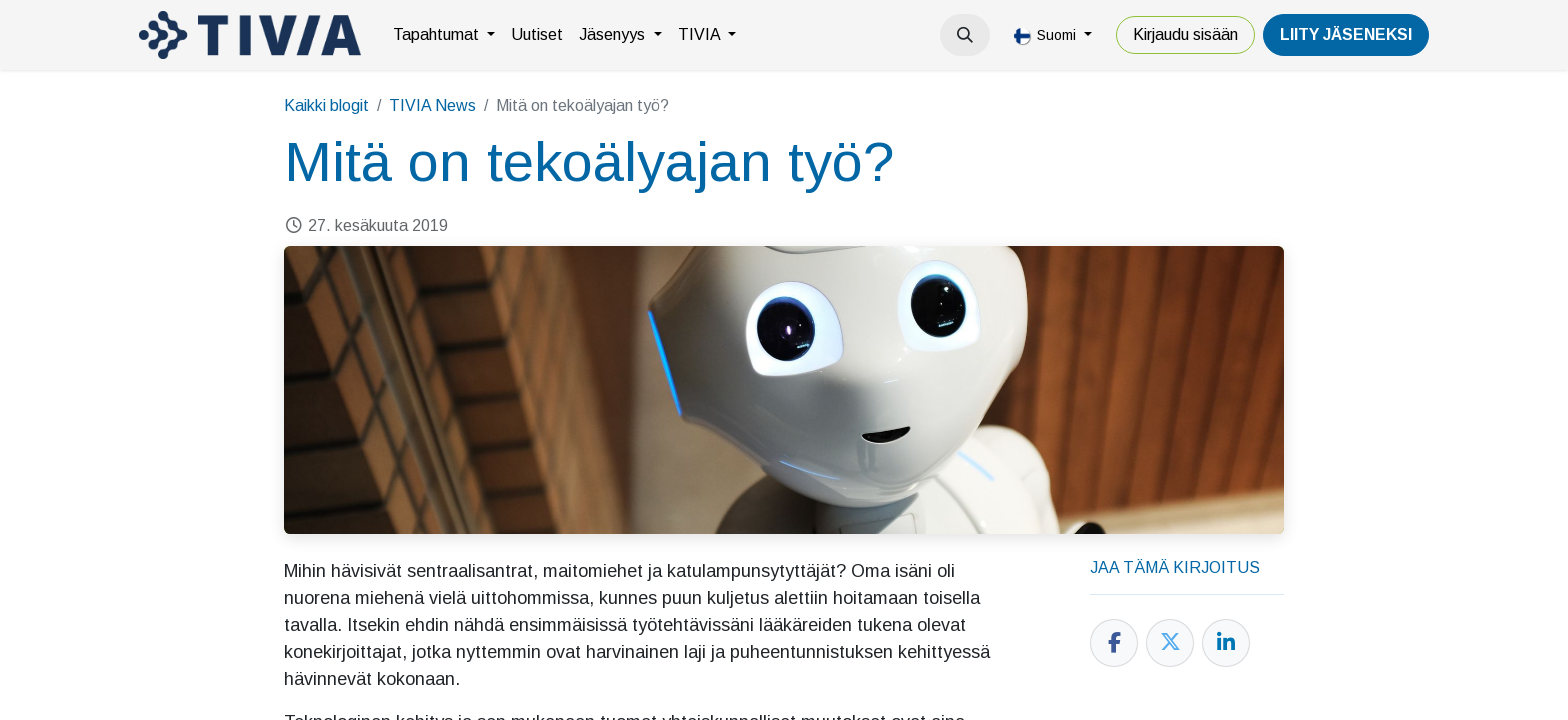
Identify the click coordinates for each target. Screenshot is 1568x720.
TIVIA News (432, 105)
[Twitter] (1170, 643)
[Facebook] (1114, 643)
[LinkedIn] (1226, 643)
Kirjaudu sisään (1185, 34)
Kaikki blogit (326, 105)
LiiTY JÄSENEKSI (1346, 34)
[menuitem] (444, 35)
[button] (965, 35)
